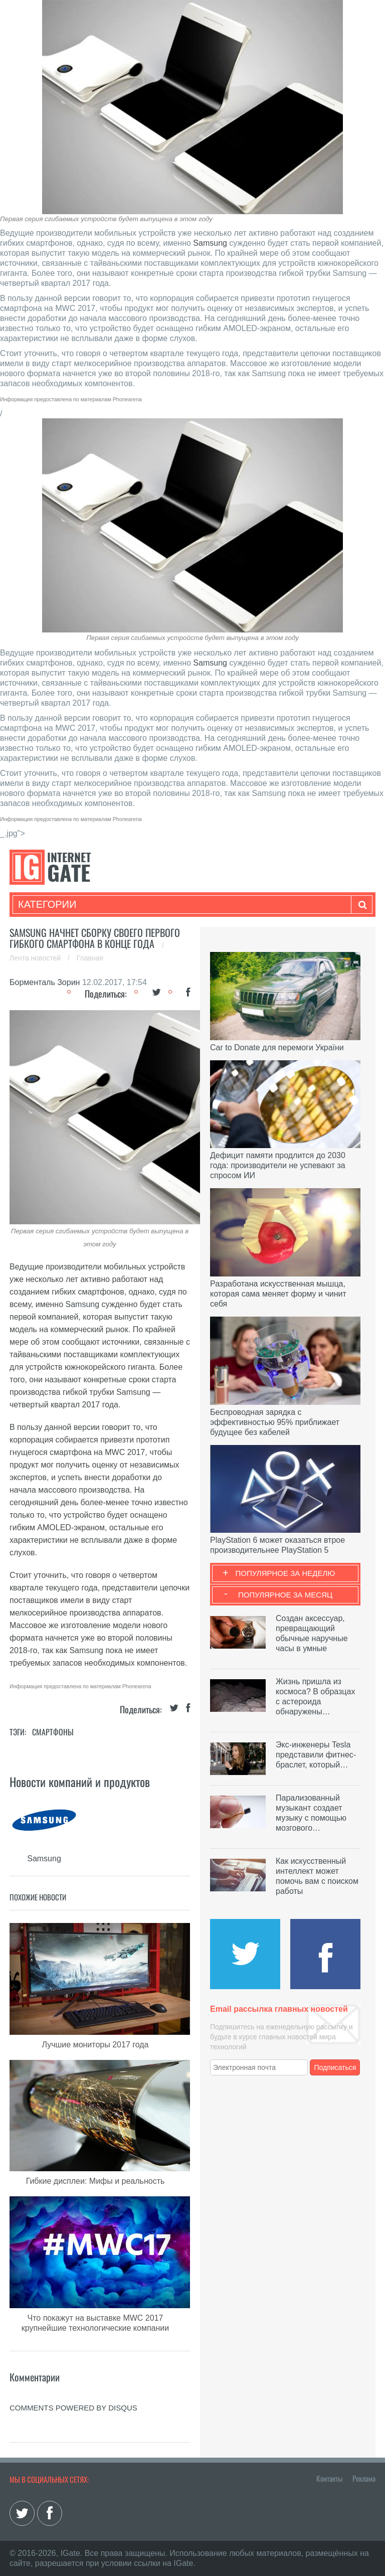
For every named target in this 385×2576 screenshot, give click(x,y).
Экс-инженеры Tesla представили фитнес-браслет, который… (316, 1754)
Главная (90, 958)
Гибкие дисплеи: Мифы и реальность (95, 2181)
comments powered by (73, 2407)
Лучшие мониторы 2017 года (95, 2044)
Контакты (329, 2478)
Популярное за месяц (285, 1594)
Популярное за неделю (285, 1573)
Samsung (210, 243)
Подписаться (335, 2067)
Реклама (363, 2478)
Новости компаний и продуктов (80, 1782)
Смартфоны (53, 1732)
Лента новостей (36, 958)
